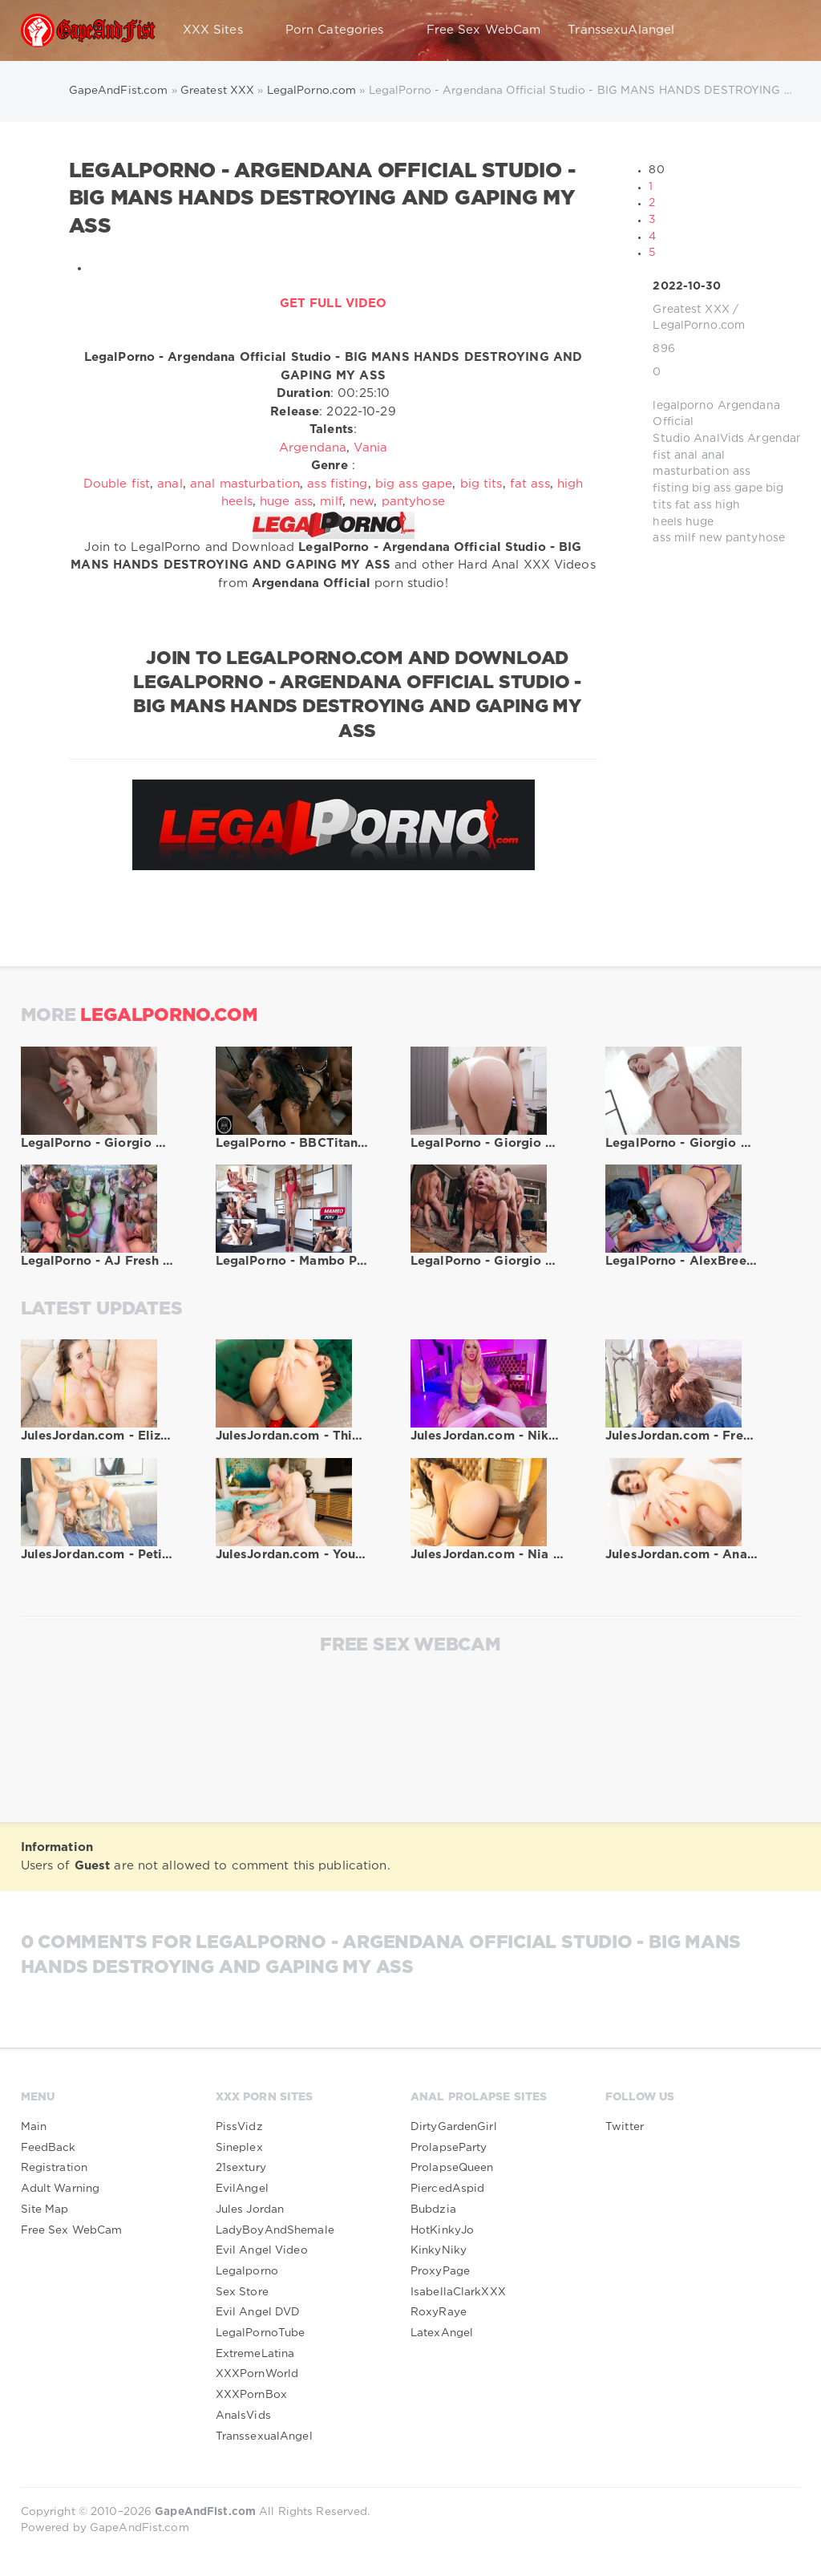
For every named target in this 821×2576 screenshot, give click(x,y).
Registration (54, 2168)
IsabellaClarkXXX (458, 2292)
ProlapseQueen (452, 2168)
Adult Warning (60, 2188)
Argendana (778, 439)
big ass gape (727, 488)
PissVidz (239, 2127)
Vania (370, 448)
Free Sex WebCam (484, 30)
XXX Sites (220, 30)
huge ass (286, 501)
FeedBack (48, 2148)
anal (686, 455)
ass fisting (337, 484)
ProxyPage (440, 2271)
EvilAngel (242, 2188)
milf (684, 538)
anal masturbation (245, 484)
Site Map (45, 2209)
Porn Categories (342, 30)
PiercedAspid (447, 2188)
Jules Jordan (250, 2209)
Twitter (624, 2127)
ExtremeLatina (255, 2354)
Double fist (116, 484)
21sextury (241, 2168)
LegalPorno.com (699, 325)
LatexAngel (441, 2333)
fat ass (693, 505)
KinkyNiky (438, 2250)
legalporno (683, 406)
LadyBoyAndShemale (275, 2230)
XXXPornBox (251, 2395)
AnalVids (719, 439)
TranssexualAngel (264, 2436)
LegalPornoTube (260, 2333)
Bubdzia (433, 2209)
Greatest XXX (691, 309)
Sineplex (239, 2148)
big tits (481, 484)
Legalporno (247, 2271)
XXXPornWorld (257, 2374)
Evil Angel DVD (258, 2312)
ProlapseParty (448, 2148)
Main (34, 2127)
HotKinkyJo (442, 2230)
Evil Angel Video (262, 2250)
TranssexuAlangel (621, 30)
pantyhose (755, 538)
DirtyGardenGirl (453, 2127)
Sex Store (242, 2292)
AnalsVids (243, 2415)
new (710, 538)
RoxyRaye (438, 2312)
